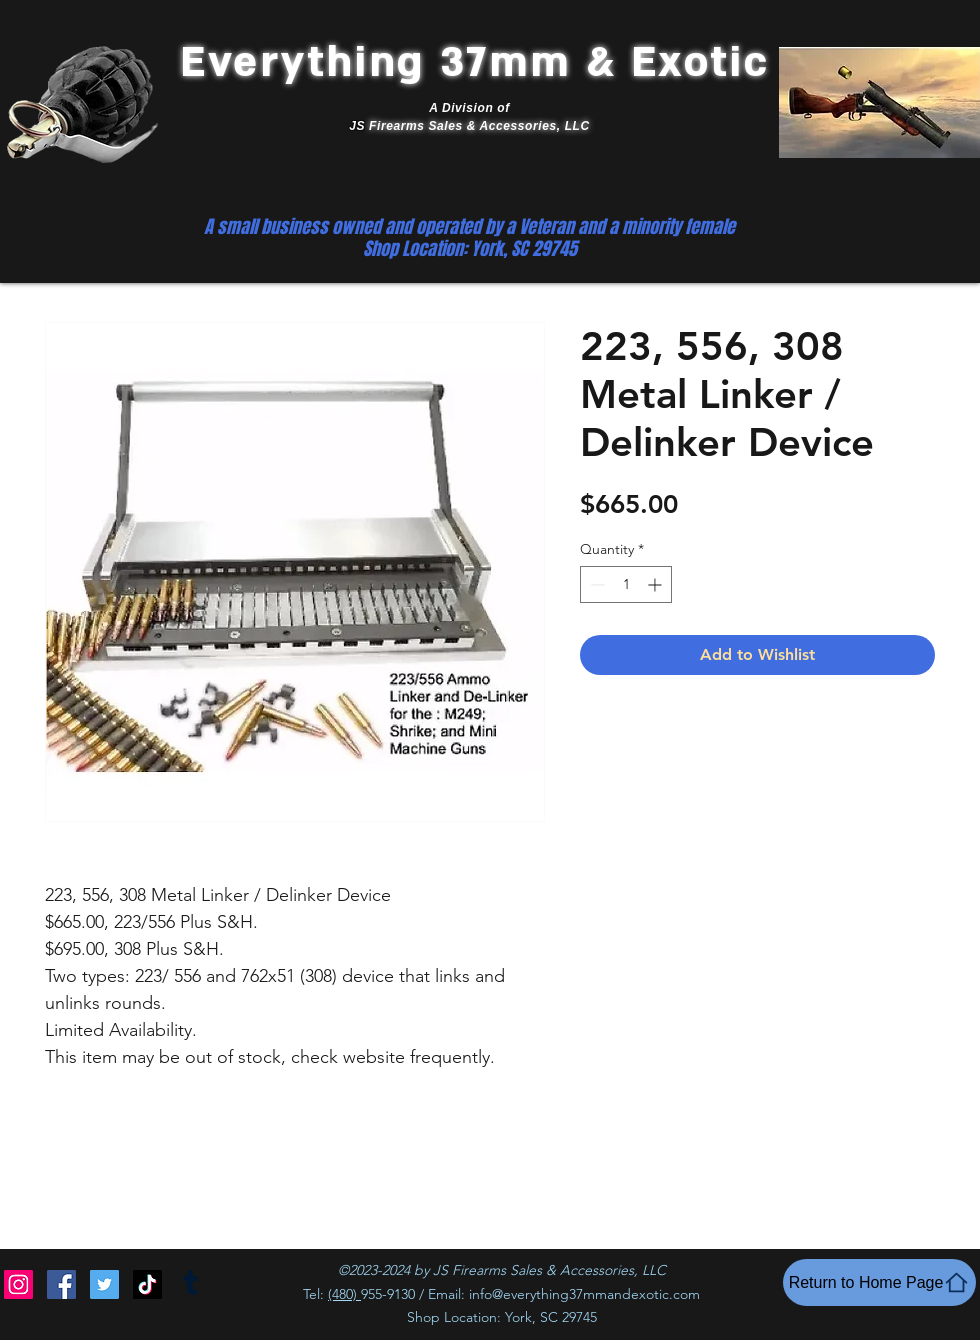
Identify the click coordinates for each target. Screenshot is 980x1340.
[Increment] (656, 584)
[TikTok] (147, 1284)
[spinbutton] (626, 584)
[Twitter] (104, 1284)
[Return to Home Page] (879, 1282)
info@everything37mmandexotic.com (584, 1294)
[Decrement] (595, 584)
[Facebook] (61, 1284)
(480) (344, 1294)
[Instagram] (18, 1284)
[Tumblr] (190, 1284)
